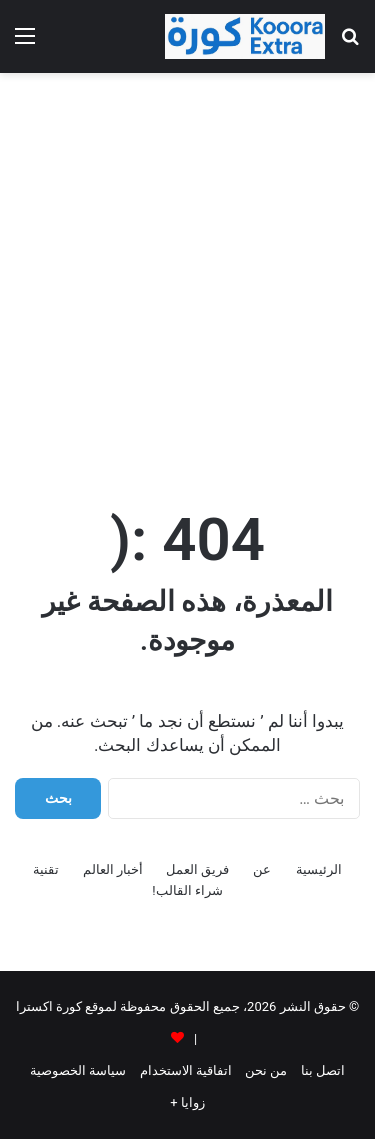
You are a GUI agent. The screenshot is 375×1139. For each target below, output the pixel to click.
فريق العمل (197, 869)
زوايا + (187, 1102)
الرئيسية (319, 869)
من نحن (266, 1070)
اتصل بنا (323, 1070)
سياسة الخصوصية (78, 1070)
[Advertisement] (187, 280)
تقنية (46, 869)
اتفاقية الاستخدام (186, 1070)
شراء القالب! (187, 890)
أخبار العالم (113, 869)
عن (262, 869)
